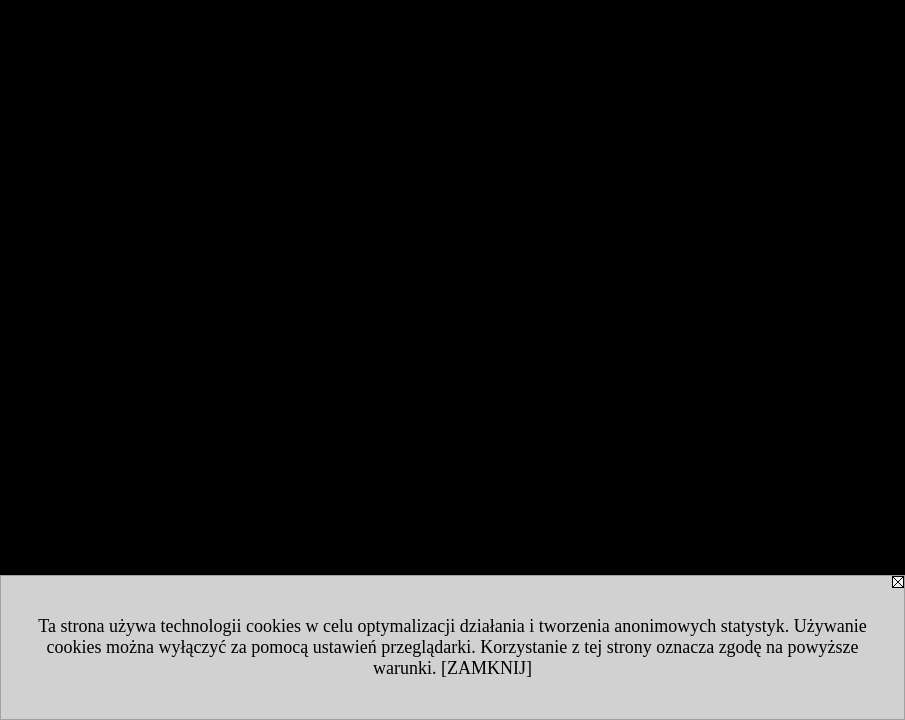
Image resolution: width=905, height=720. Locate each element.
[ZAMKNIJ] (486, 668)
